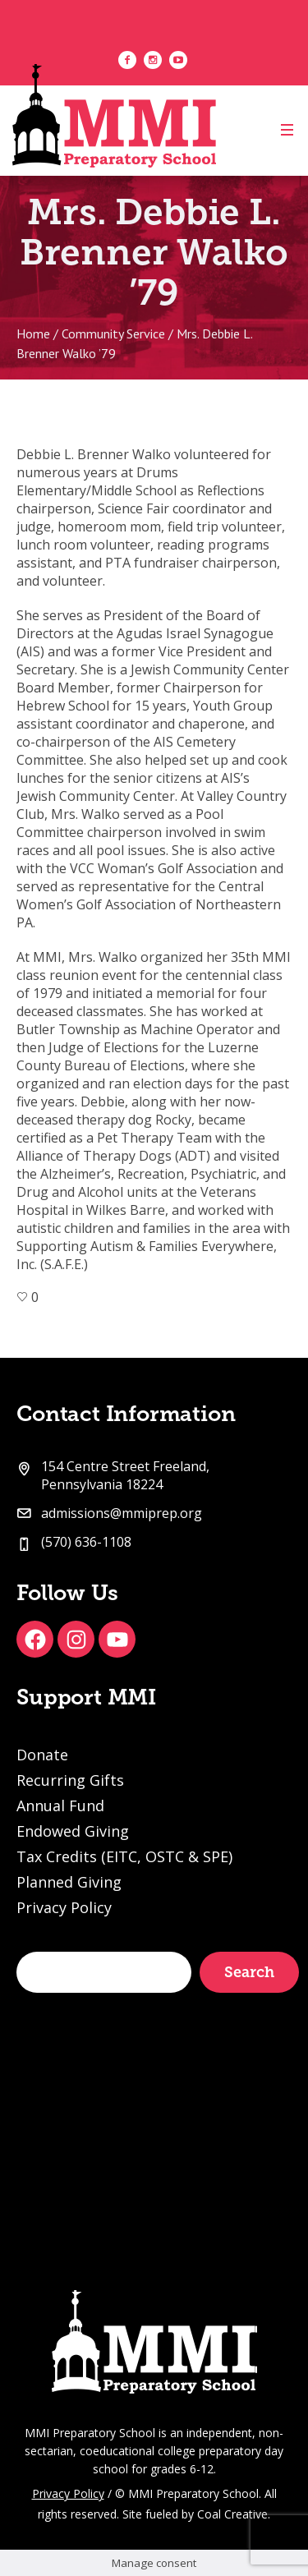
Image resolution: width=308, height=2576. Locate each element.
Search (249, 1972)
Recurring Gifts (70, 1780)
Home (33, 333)
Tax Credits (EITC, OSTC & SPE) (124, 1856)
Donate (42, 1754)
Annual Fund (60, 1805)
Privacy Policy (64, 1907)
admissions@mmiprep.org (121, 1513)
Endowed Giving (72, 1831)
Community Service (113, 333)
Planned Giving (69, 1882)
